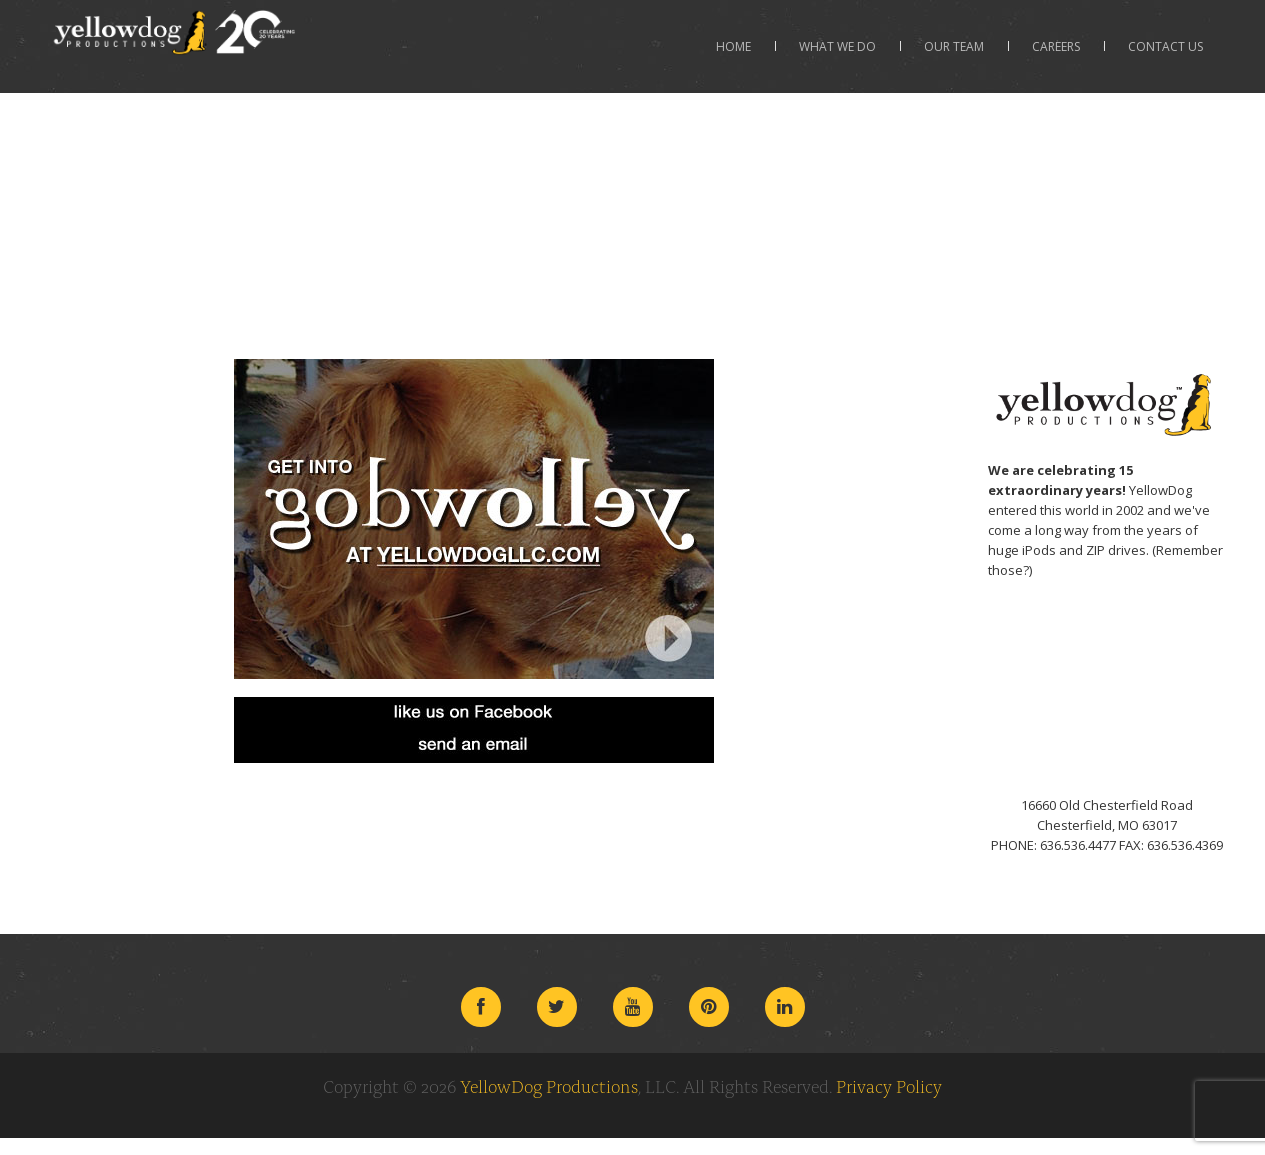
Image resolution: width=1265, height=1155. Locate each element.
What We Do (837, 46)
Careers (1056, 46)
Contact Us (1165, 46)
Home (733, 46)
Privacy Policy (889, 1086)
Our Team (954, 46)
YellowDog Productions (549, 1086)
